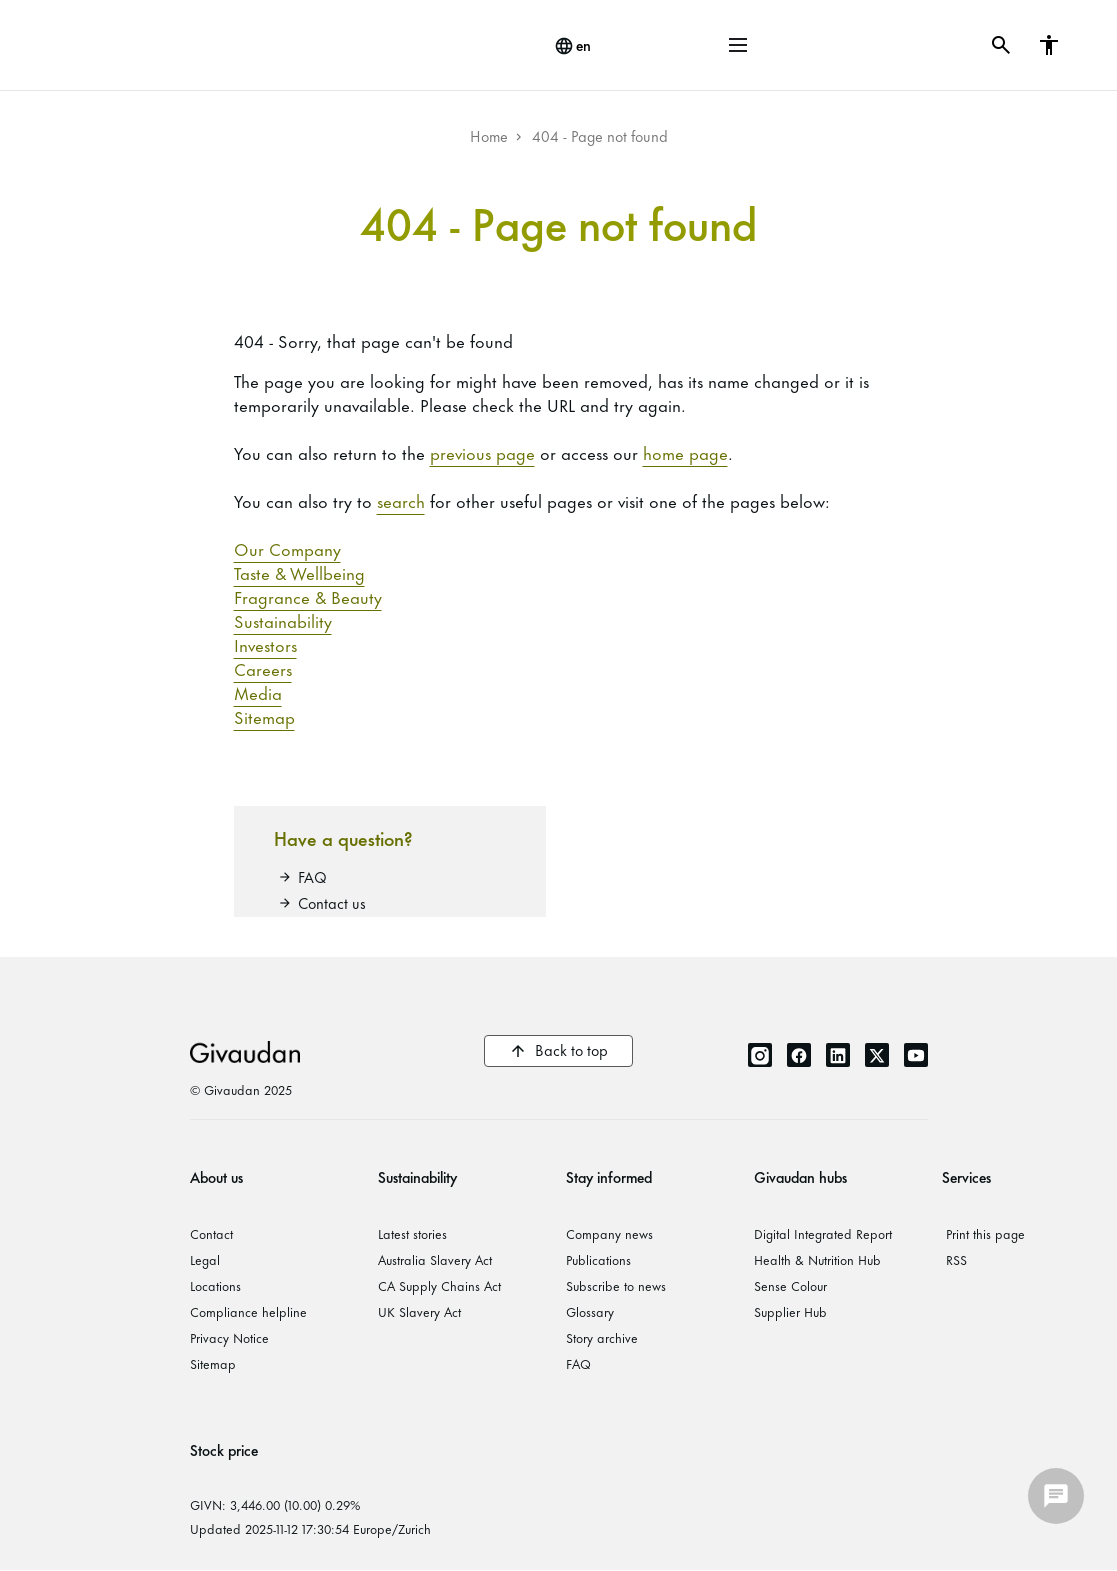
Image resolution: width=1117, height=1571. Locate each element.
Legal (205, 1259)
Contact (211, 1233)
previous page (482, 452)
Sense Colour (790, 1285)
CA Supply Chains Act (439, 1285)
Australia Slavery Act (435, 1259)
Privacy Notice (229, 1337)
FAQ (312, 876)
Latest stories (412, 1233)
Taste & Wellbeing (299, 572)
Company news (609, 1233)
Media (258, 692)
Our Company (287, 548)
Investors (265, 644)
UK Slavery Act (419, 1311)
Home (489, 135)
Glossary (590, 1311)
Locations (215, 1285)
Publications (598, 1259)
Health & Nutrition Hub (817, 1259)
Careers (263, 668)
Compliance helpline (248, 1311)
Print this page (985, 1233)
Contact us (332, 902)
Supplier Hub (790, 1311)
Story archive (602, 1337)
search (401, 500)
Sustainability (283, 620)
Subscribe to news (616, 1285)
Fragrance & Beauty (308, 596)
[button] (738, 45)
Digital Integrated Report (823, 1233)
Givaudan (245, 1051)
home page (685, 452)
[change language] (572, 46)
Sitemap (264, 716)
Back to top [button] (571, 1049)
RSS (956, 1259)
